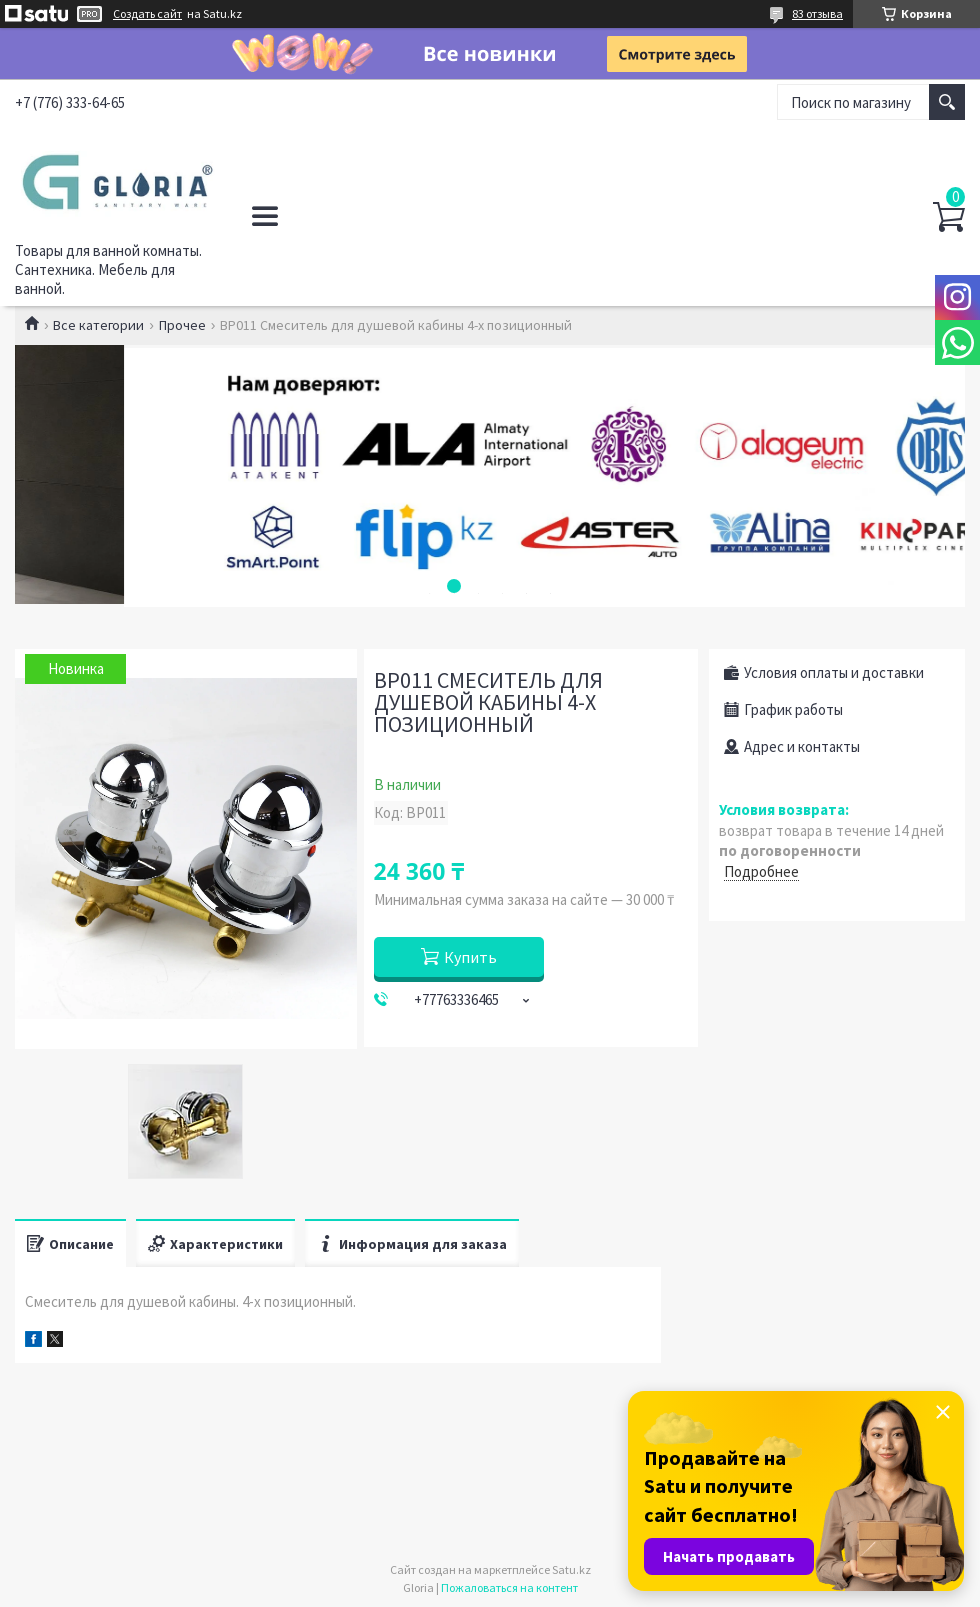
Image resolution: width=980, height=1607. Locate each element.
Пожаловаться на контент (509, 1587)
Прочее (182, 325)
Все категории (98, 325)
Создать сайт (147, 14)
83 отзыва (817, 13)
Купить (470, 957)
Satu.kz (571, 1569)
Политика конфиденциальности (380, 215)
